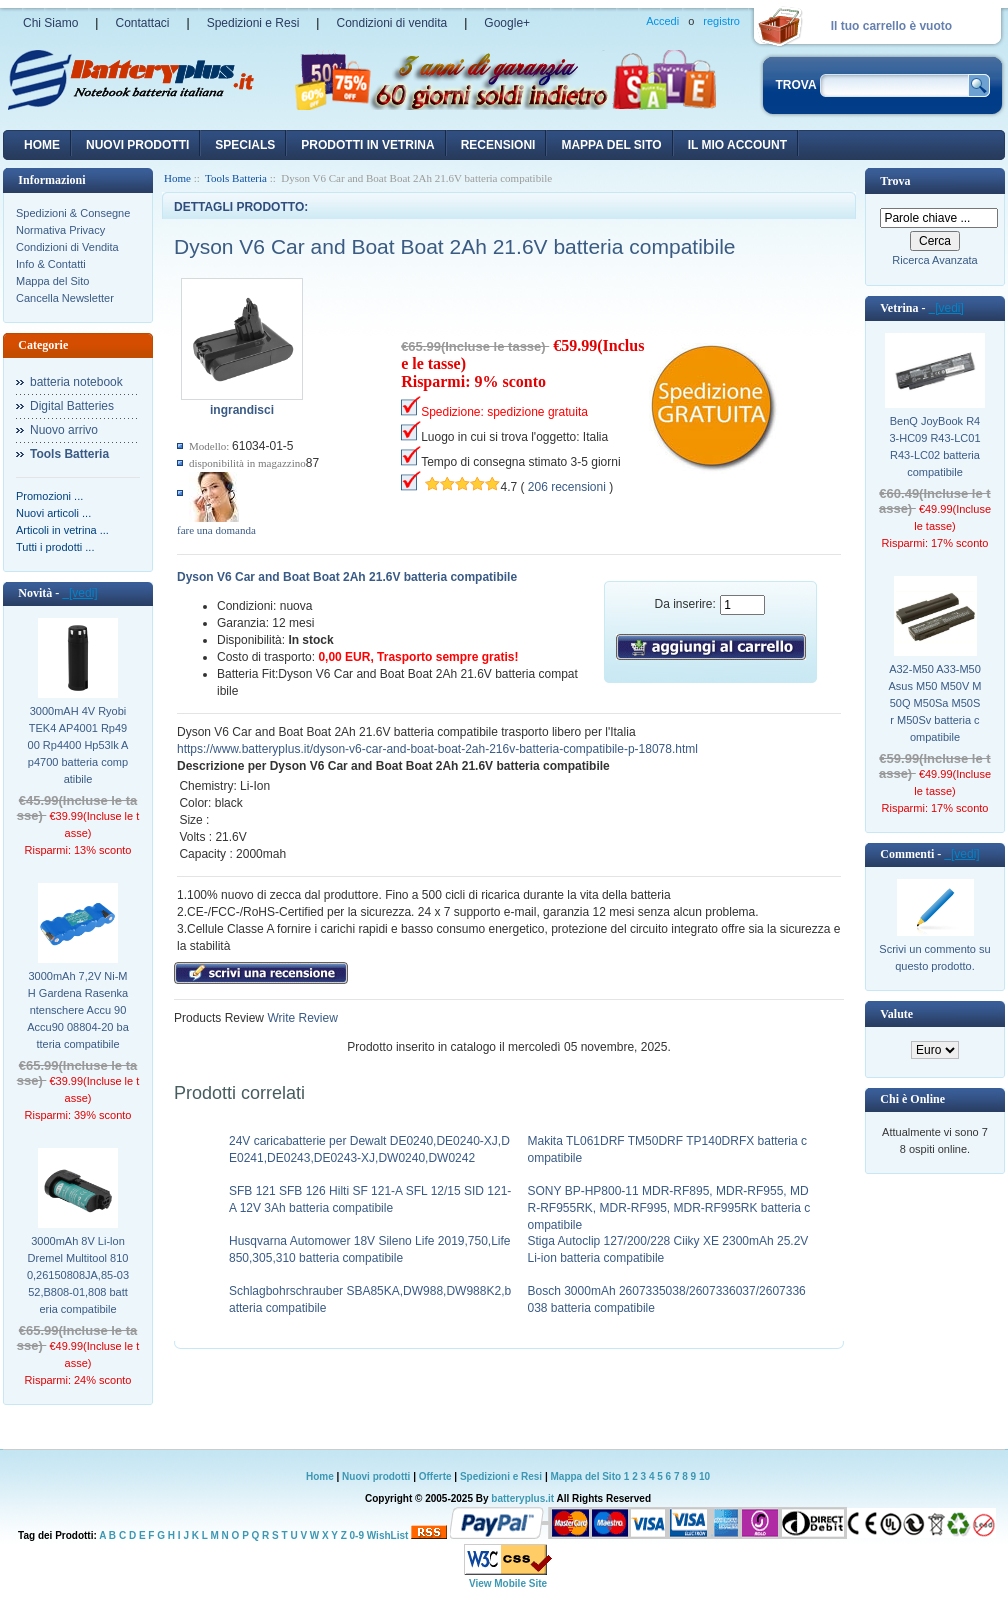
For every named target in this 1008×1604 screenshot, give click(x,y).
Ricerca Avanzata (934, 260)
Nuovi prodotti (376, 1476)
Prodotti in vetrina (367, 145)
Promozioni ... (49, 496)
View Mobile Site (508, 1583)
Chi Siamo (50, 23)
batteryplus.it (523, 1498)
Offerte (437, 1476)
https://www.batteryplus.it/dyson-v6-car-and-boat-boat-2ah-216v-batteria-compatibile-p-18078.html (437, 749)
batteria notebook (76, 382)
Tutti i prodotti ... (55, 547)
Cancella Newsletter (65, 298)
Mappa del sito (611, 145)
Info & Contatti (51, 264)
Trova (895, 181)
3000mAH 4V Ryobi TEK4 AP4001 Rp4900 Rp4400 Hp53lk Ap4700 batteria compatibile (78, 745)
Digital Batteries (72, 406)
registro (721, 21)
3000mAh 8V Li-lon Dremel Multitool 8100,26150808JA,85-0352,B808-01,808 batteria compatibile (78, 1275)
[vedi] (79, 593)
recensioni (498, 145)
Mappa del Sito (52, 281)
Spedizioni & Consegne (73, 213)
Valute (896, 1014)
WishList (388, 1535)
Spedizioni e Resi (253, 23)
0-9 (357, 1535)
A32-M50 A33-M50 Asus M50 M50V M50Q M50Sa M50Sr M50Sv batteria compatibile (935, 703)
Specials (245, 145)
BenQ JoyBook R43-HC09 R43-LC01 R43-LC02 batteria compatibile (934, 446)
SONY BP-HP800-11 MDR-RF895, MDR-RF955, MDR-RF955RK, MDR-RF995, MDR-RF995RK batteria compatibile (669, 1208)
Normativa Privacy (60, 230)
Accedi (662, 21)
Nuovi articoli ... (53, 513)
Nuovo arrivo (64, 430)
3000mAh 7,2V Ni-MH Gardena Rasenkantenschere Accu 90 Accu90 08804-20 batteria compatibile (78, 1010)
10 (704, 1476)
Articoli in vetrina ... (62, 530)
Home (42, 145)
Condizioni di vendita (391, 23)
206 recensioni (567, 487)
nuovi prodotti (137, 145)
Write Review (301, 1018)
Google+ (507, 23)
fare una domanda (216, 530)
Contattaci (142, 23)
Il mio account (737, 145)
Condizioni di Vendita (67, 247)
